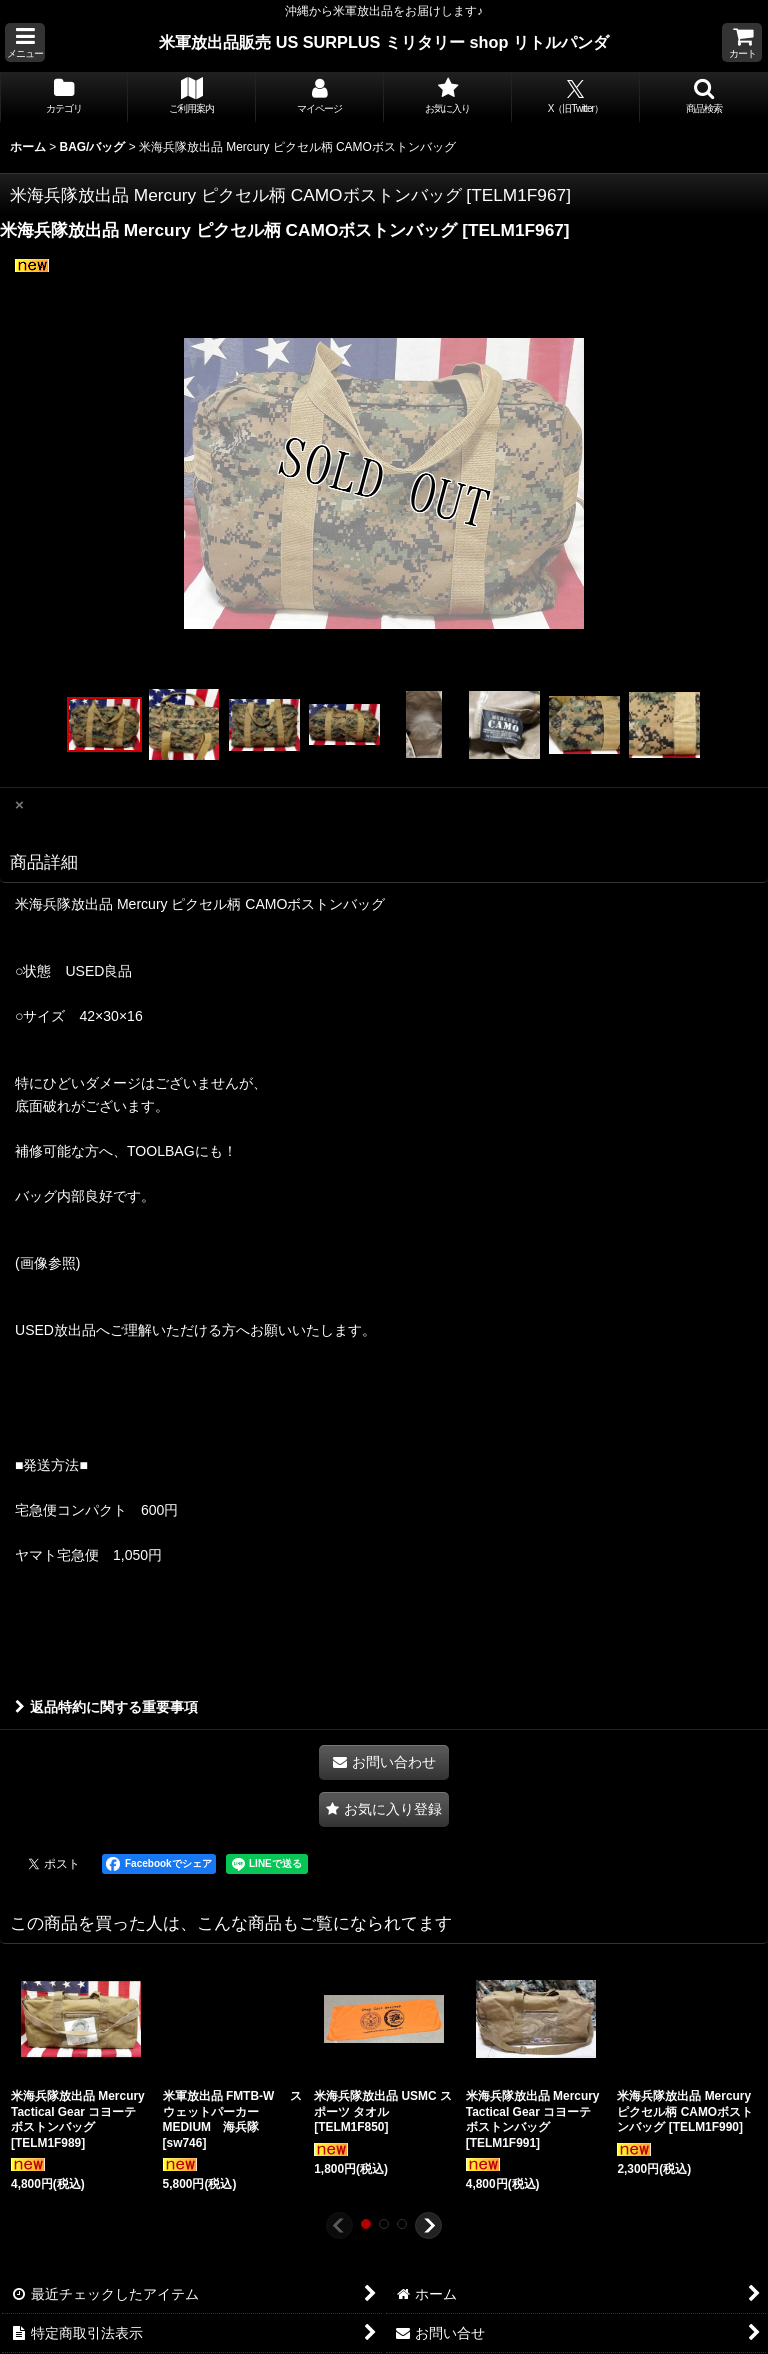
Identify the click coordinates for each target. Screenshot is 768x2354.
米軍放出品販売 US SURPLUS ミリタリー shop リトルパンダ (384, 42)
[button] (25, 42)
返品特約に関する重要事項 (106, 1707)
